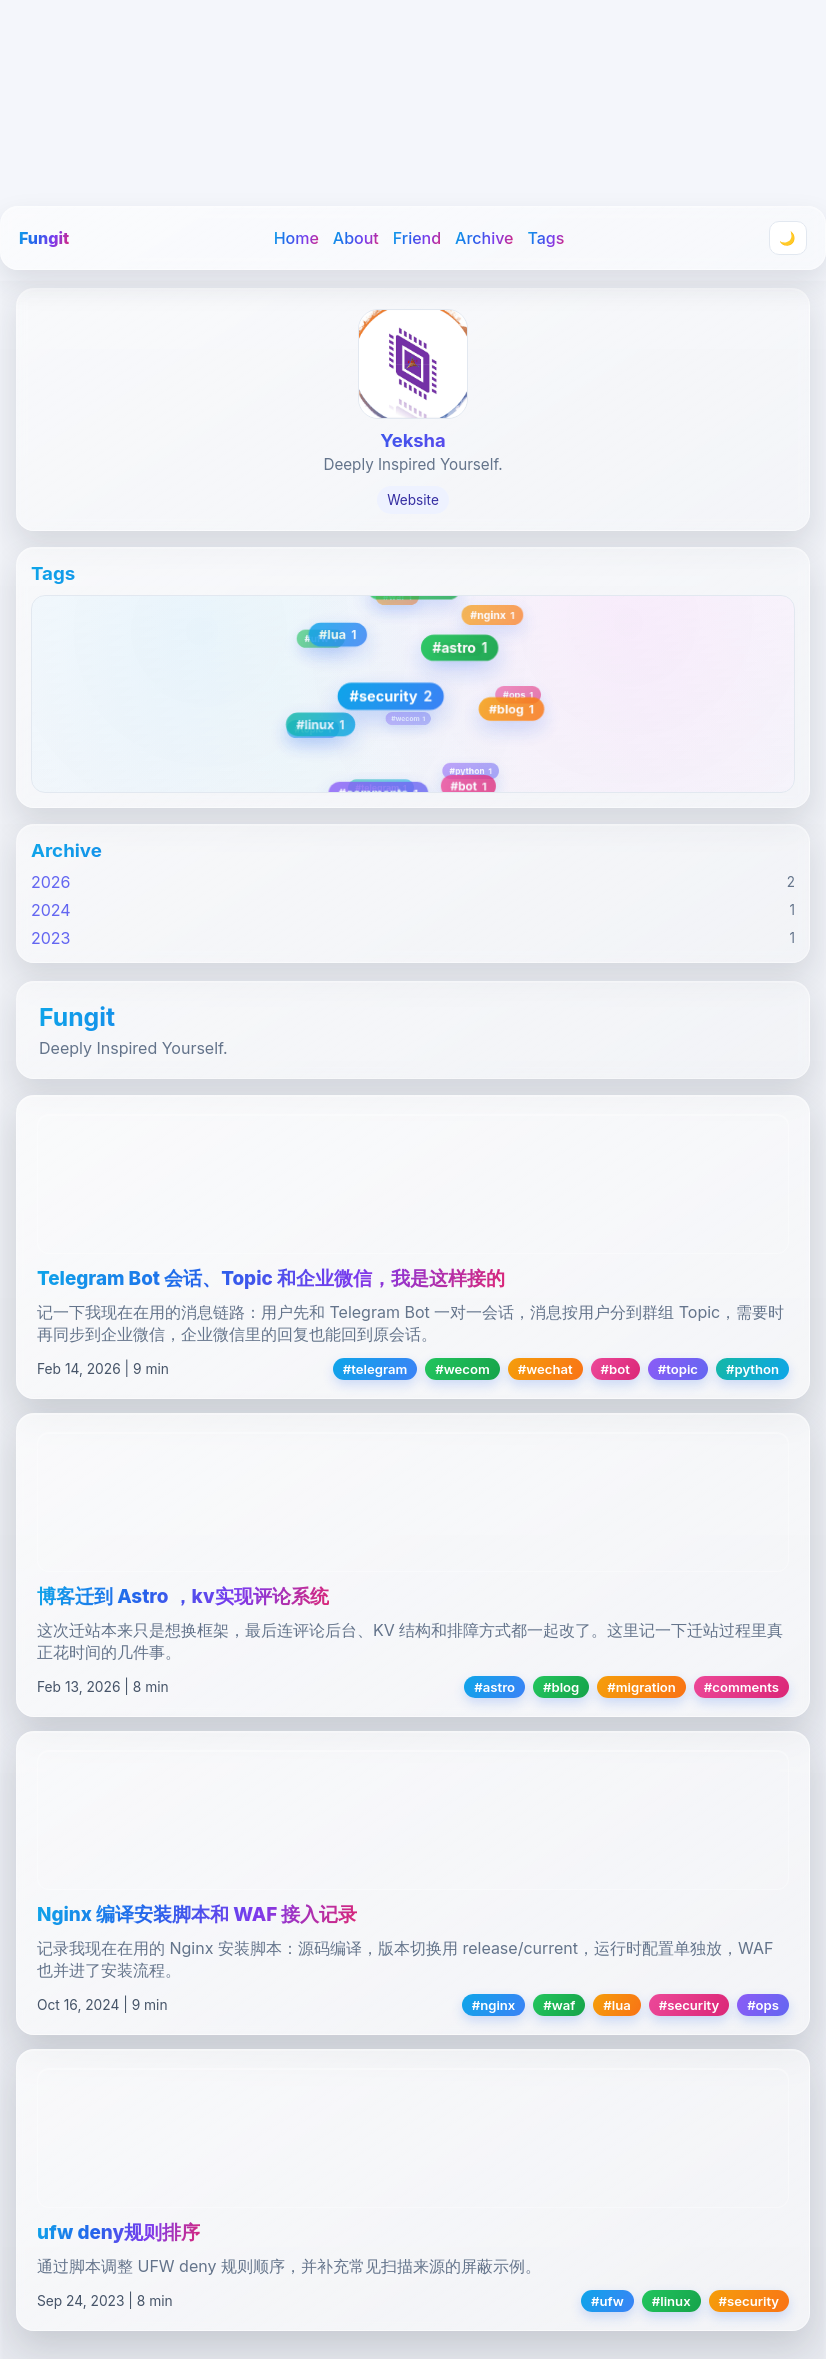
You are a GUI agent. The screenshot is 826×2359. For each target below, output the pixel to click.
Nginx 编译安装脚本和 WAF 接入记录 (197, 1914)
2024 (51, 910)
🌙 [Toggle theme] (787, 238)
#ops (763, 2005)
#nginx (494, 2005)
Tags (545, 238)
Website (413, 500)
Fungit (44, 238)
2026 (51, 882)
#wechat (545, 1369)
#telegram (375, 1369)
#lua (616, 2005)
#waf (559, 2005)
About (356, 238)
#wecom (462, 1369)
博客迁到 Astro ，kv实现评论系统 (183, 1596)
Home (296, 238)
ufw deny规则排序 (118, 2232)
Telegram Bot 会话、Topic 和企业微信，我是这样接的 (271, 1278)
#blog (561, 1687)
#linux (671, 2301)
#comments (741, 1687)
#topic (678, 1369)
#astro (494, 1687)
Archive (484, 238)
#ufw (607, 2301)
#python (752, 1369)
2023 (51, 938)
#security (689, 2005)
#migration (641, 1687)
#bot (615, 1369)
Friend (417, 238)
